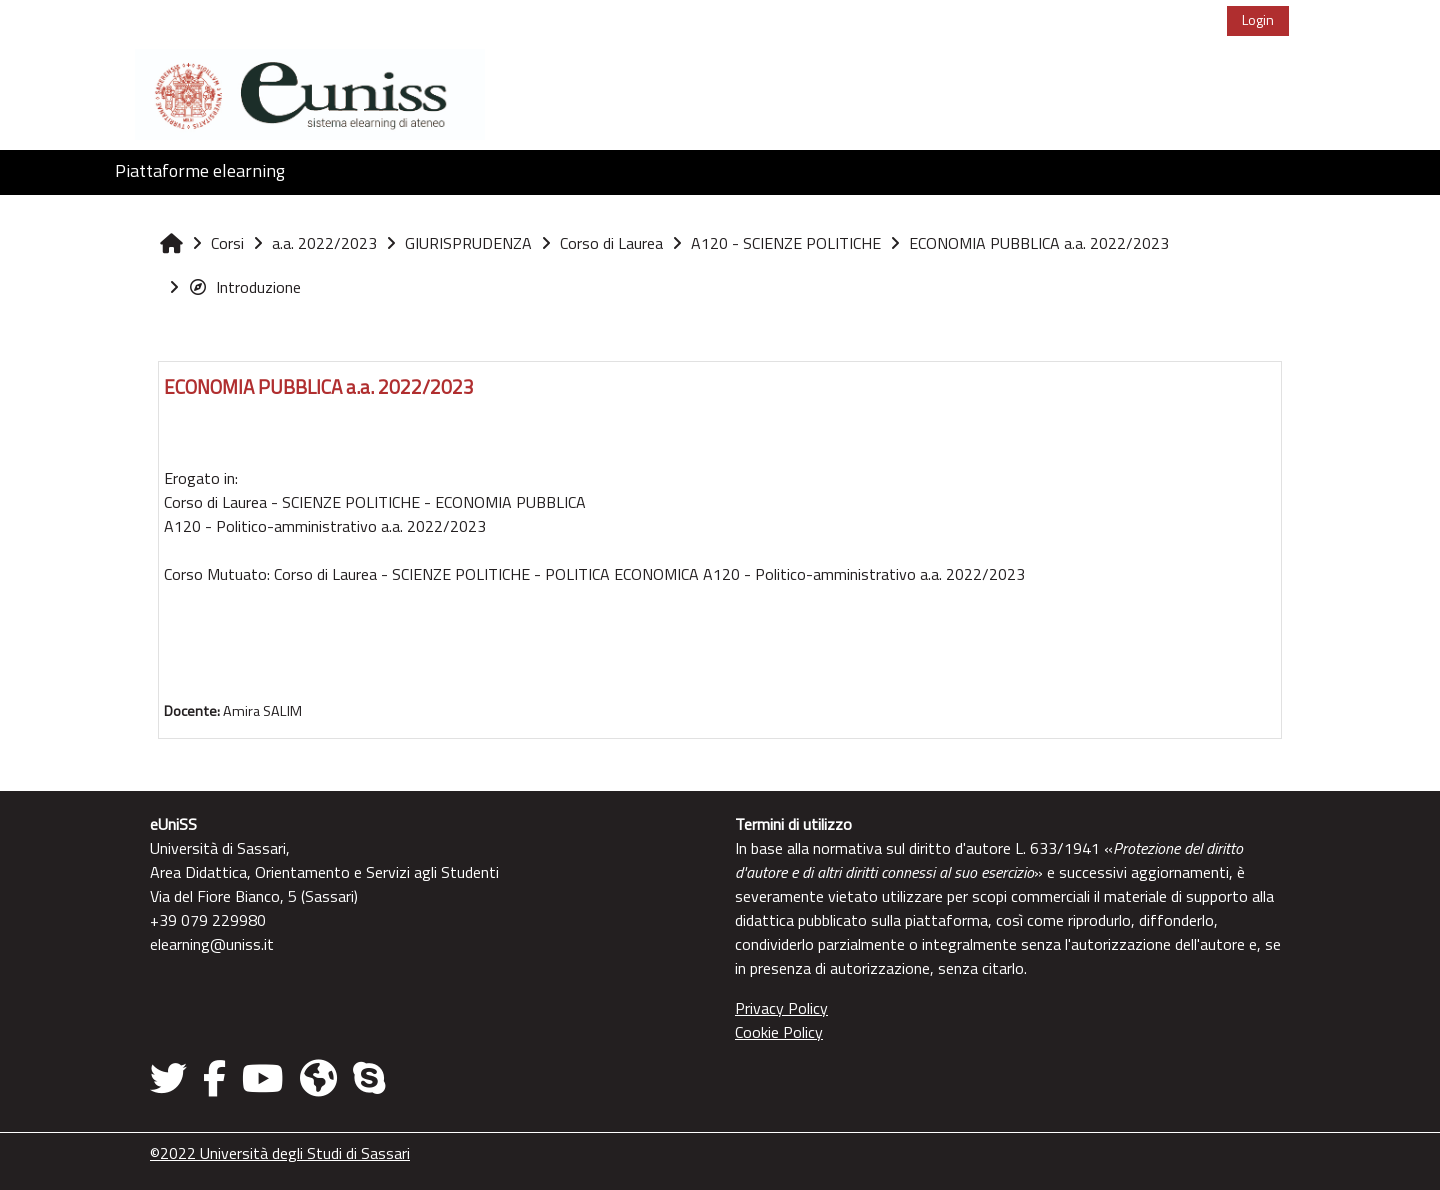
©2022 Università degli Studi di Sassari (280, 1153)
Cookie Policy (779, 1032)
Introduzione (244, 287)
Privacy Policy (781, 1008)
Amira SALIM (262, 711)
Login (1258, 19)
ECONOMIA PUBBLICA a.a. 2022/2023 (319, 386)
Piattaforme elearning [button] (200, 170)
